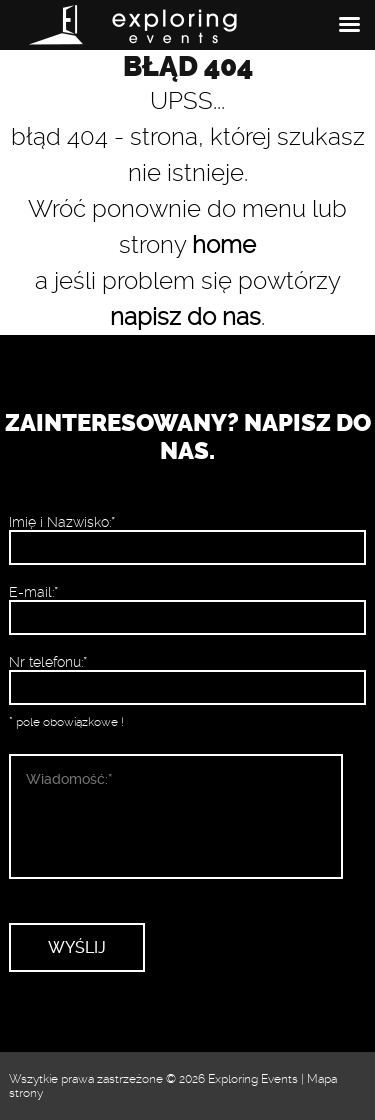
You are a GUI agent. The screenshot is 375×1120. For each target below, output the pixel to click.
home (224, 245)
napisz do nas (185, 317)
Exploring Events (253, 1079)
